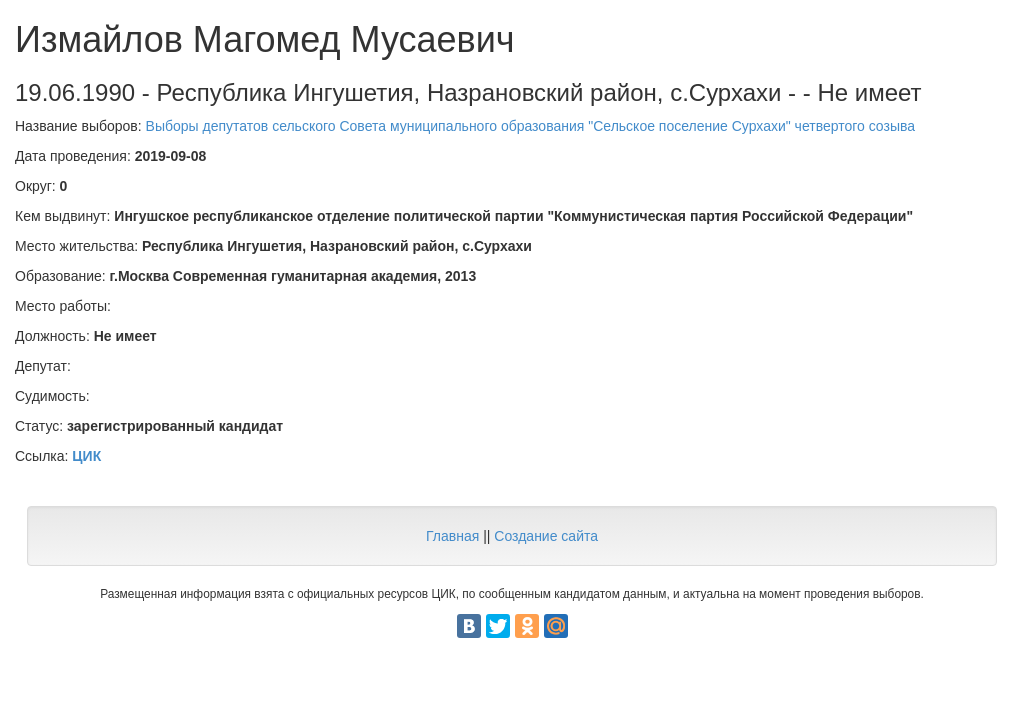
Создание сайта (546, 536)
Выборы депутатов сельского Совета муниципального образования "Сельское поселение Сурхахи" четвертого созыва (530, 126)
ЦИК (86, 456)
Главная (452, 536)
